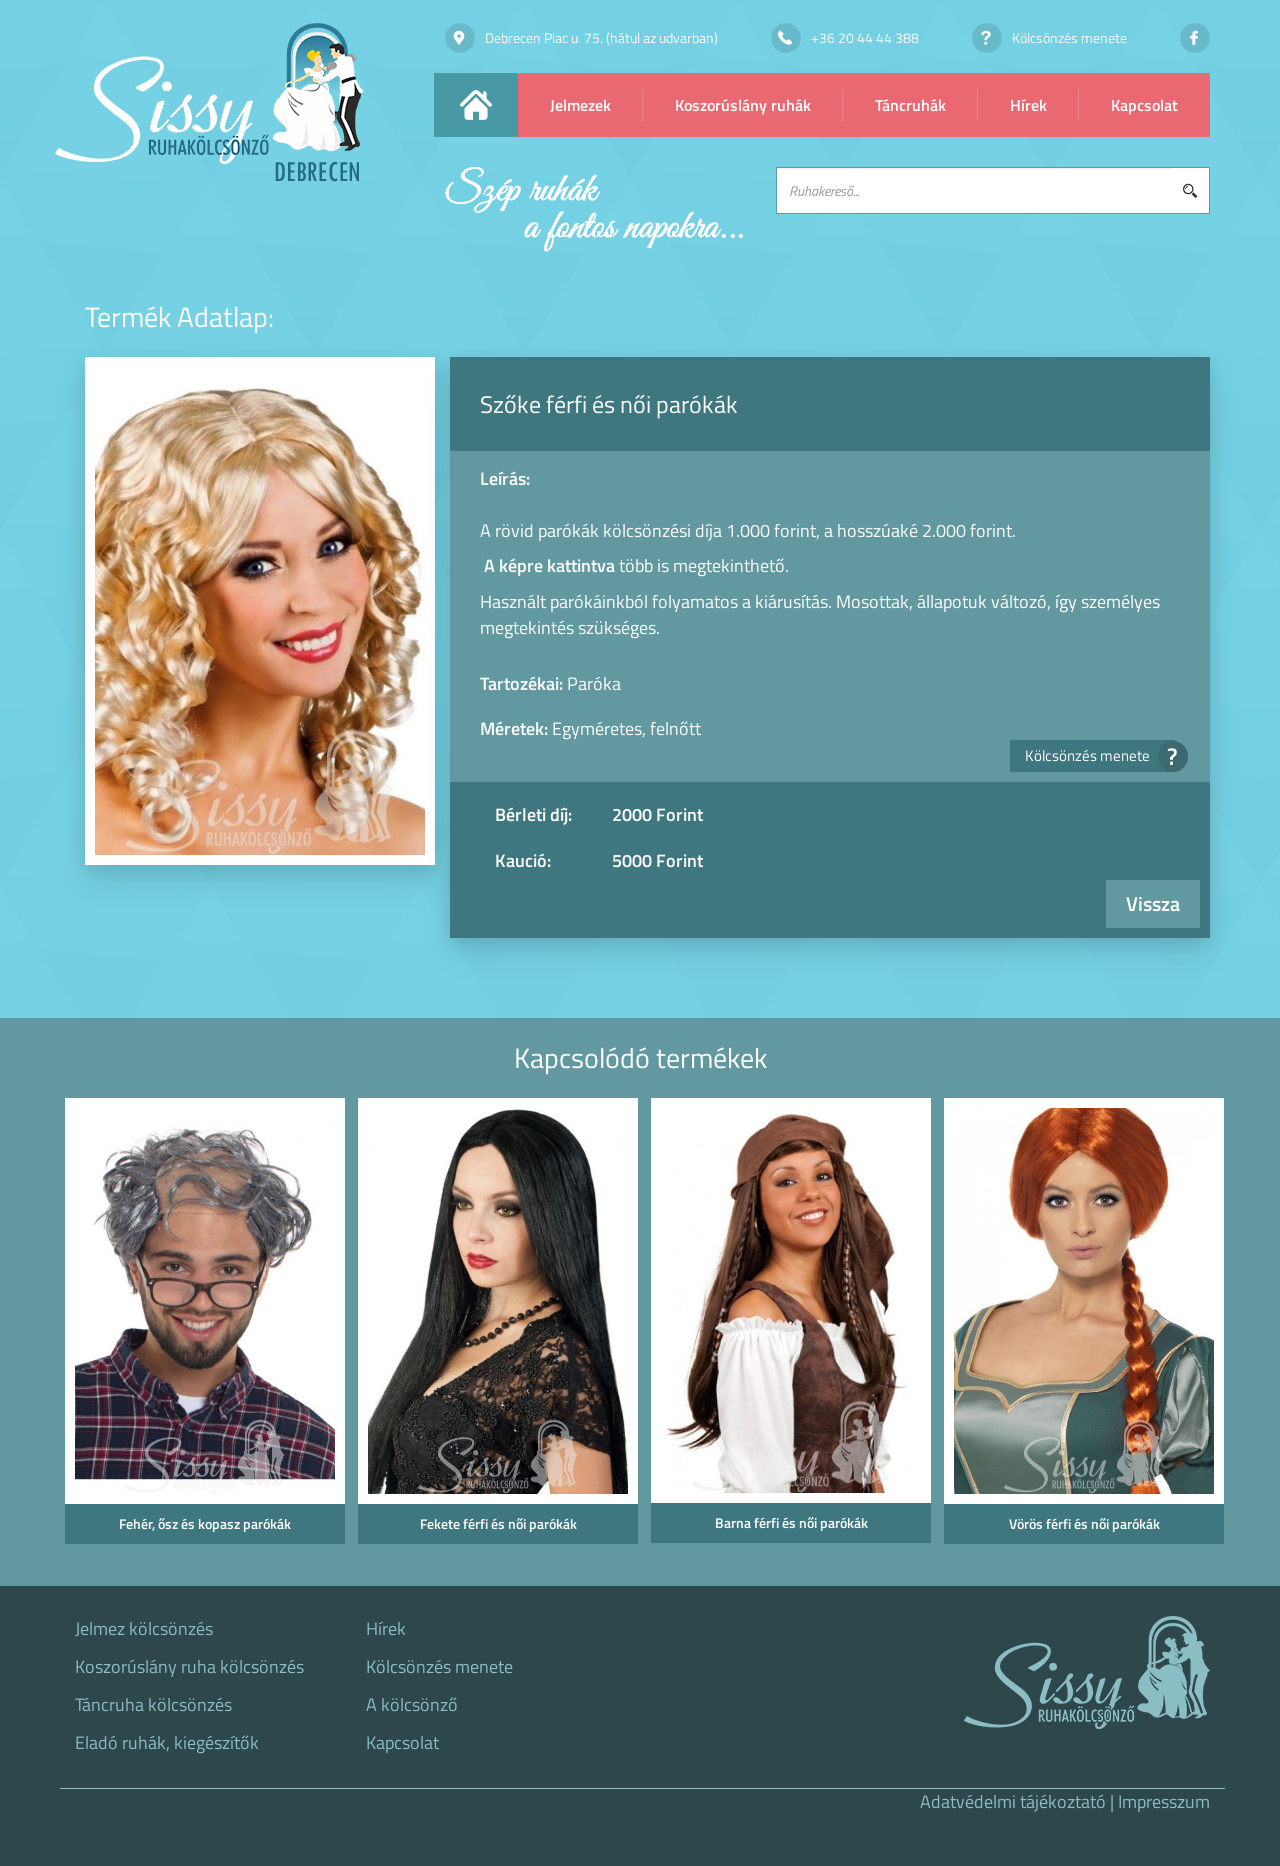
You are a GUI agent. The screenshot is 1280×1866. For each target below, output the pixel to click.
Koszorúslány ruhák (743, 105)
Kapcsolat (1144, 105)
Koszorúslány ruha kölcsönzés (189, 1667)
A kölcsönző (412, 1705)
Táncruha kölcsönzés (153, 1705)
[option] (201, 1327)
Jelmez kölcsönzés (144, 1629)
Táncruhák (910, 105)
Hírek (1028, 105)
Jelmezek (580, 105)
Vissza (1153, 903)
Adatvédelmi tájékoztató (1013, 1801)
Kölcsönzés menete (1100, 755)
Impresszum (1164, 1801)
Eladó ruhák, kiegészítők (167, 1743)
